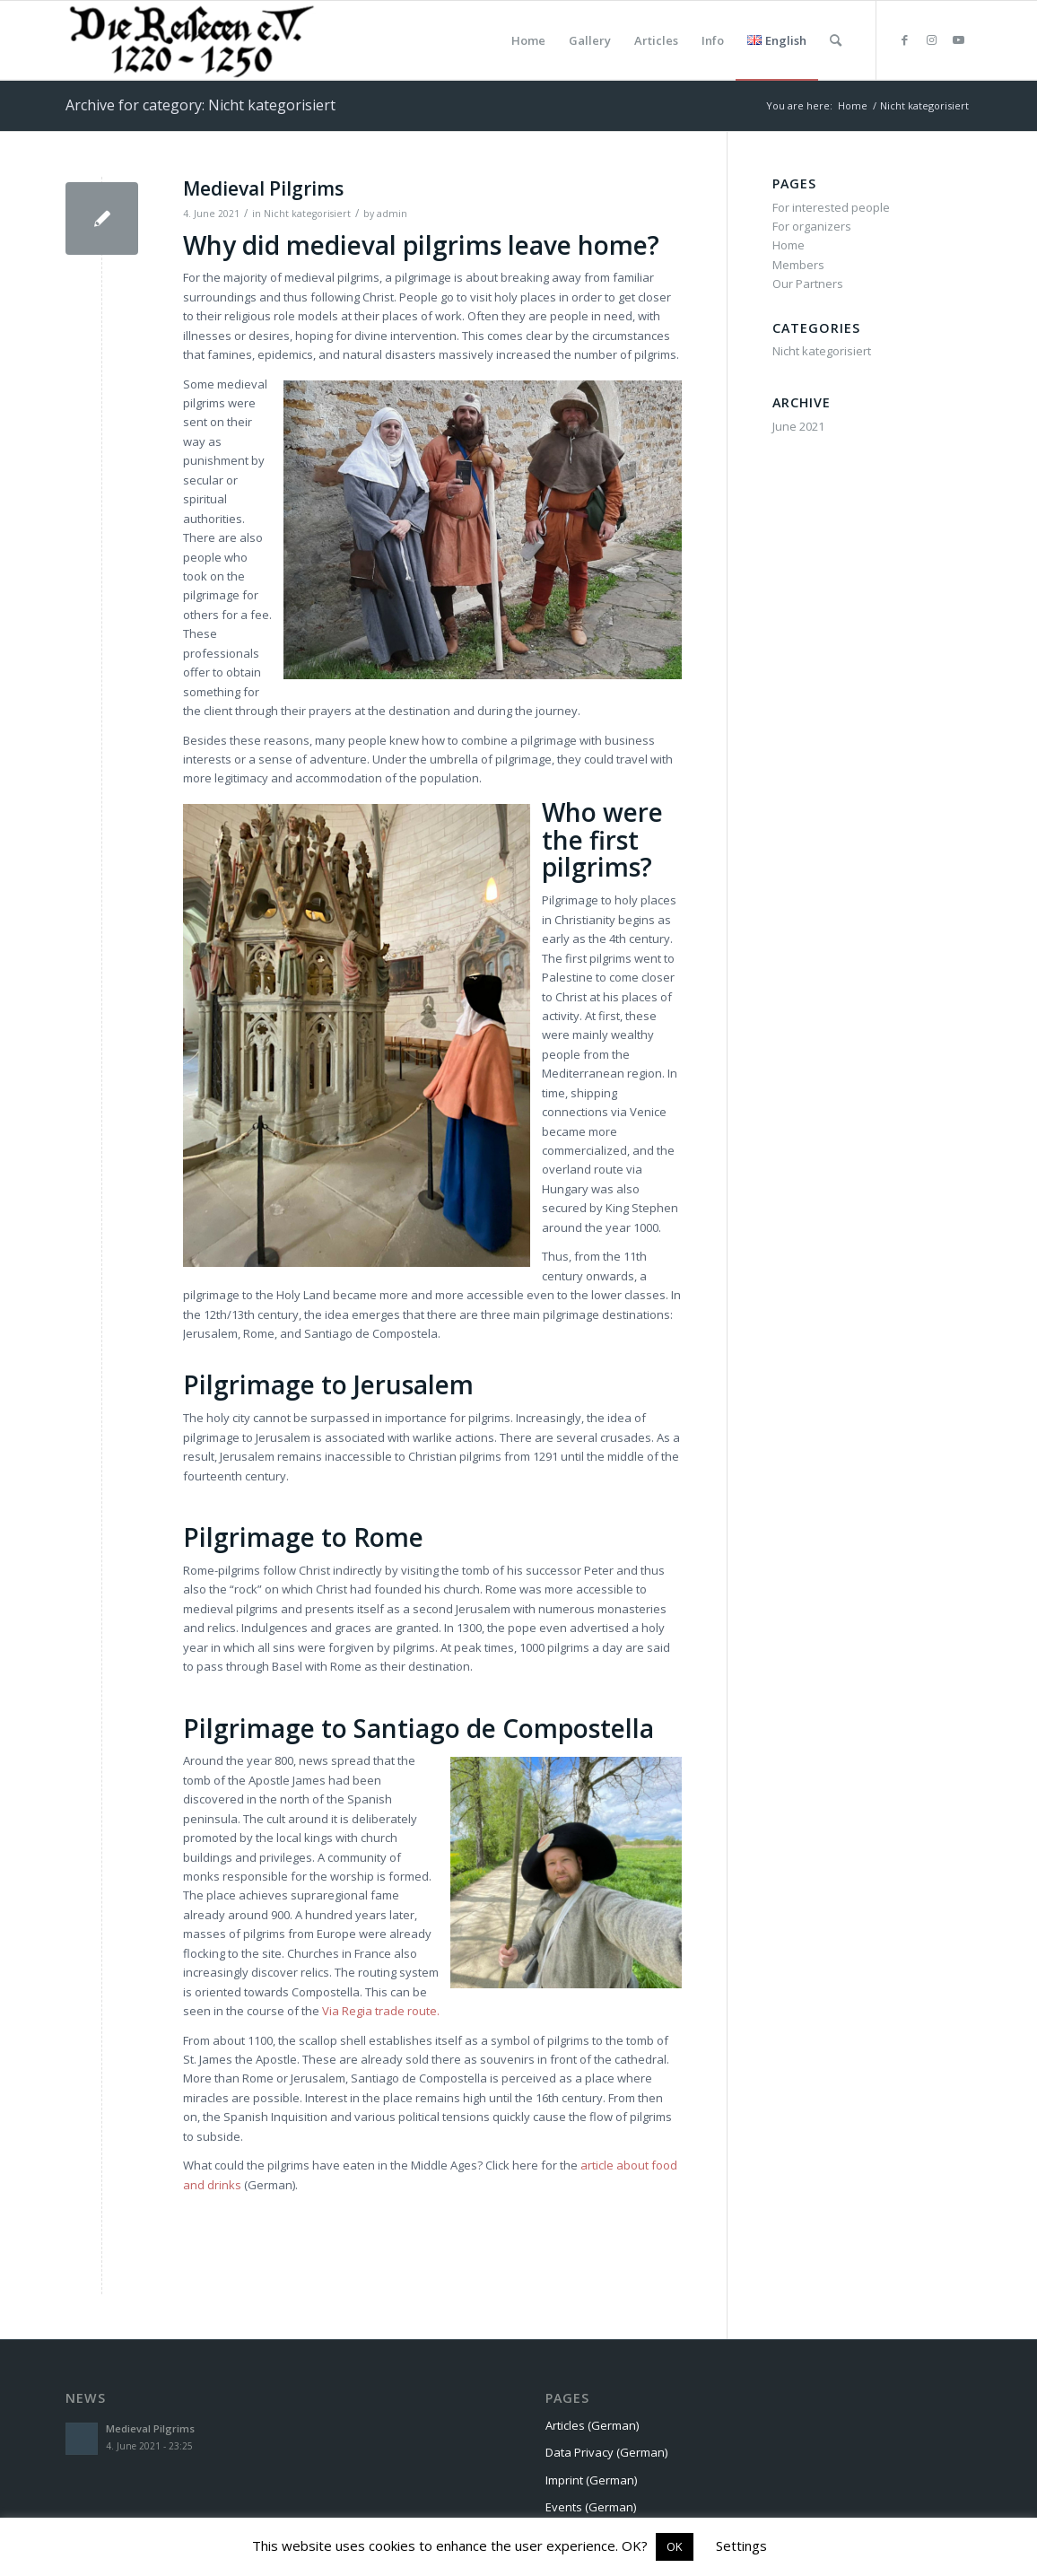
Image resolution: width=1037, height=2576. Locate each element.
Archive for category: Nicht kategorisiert (200, 105)
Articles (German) (592, 2425)
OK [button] (675, 2546)
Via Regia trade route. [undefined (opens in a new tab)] (381, 2011)
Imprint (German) (591, 2480)
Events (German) (590, 2507)
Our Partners (807, 283)
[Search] (835, 40)
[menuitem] (528, 40)
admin (392, 213)
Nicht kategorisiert (307, 213)
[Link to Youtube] (958, 39)
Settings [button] (741, 2545)
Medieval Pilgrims (263, 188)
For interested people (831, 207)
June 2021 (798, 426)
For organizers (811, 226)
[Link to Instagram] (931, 39)
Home (788, 245)
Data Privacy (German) (606, 2452)
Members (798, 265)
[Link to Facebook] (904, 39)
